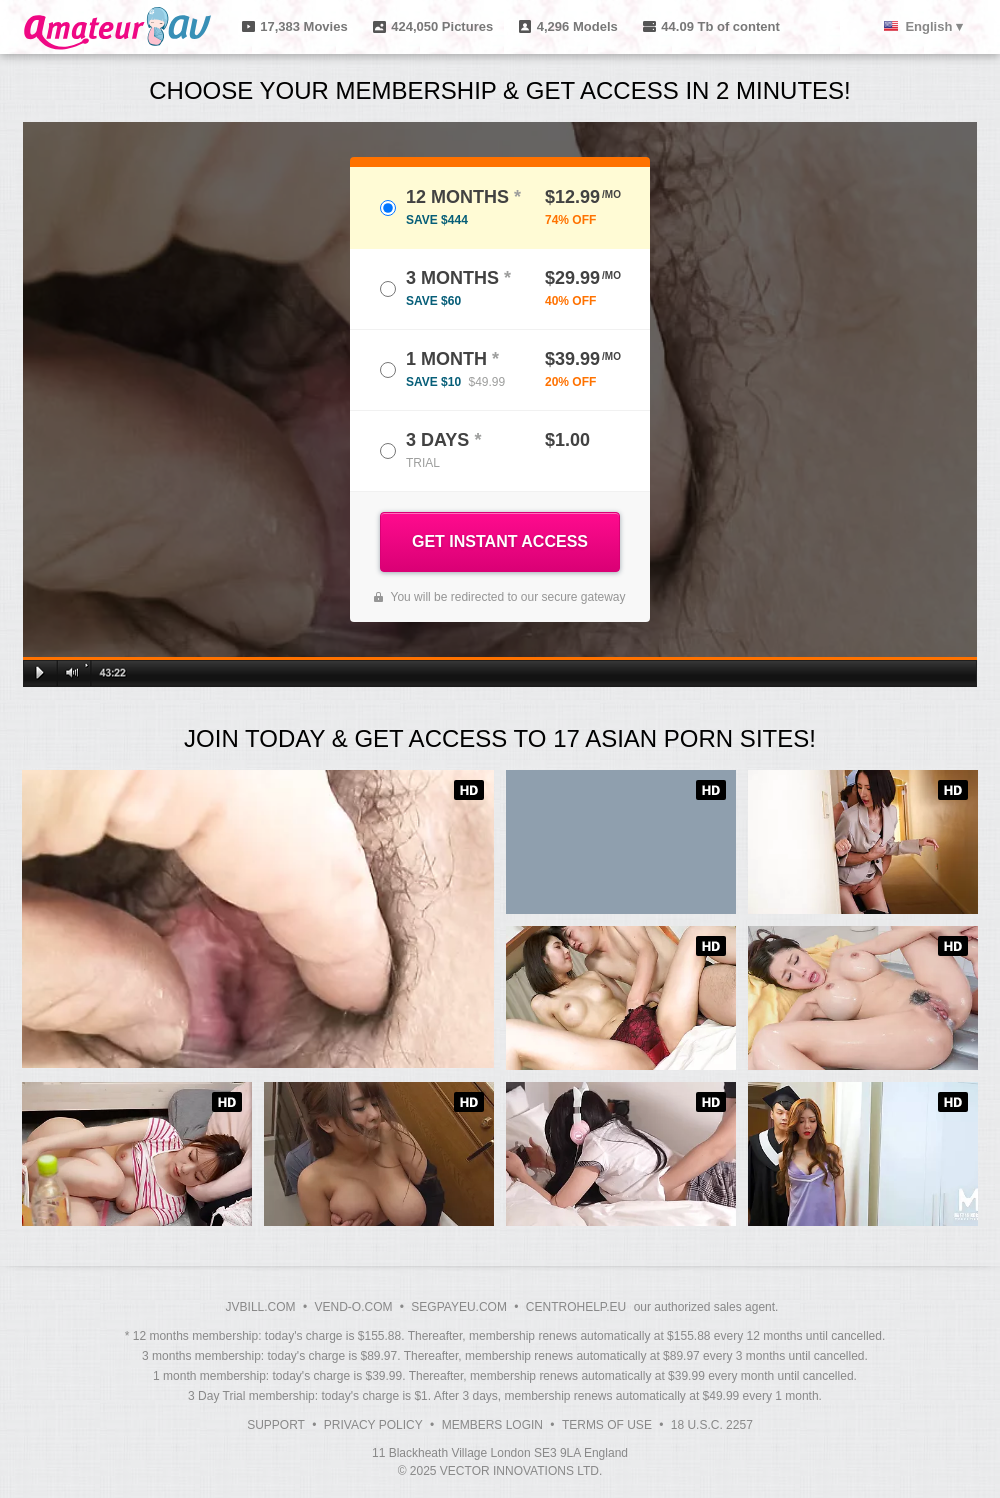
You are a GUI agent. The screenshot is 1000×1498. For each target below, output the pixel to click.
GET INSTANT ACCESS (500, 541)
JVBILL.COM (261, 1307)
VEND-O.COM (353, 1307)
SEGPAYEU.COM (459, 1307)
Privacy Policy (373, 1425)
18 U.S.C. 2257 (712, 1425)
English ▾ (934, 26)
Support (276, 1425)
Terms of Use (607, 1425)
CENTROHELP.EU (576, 1307)
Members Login (492, 1425)
